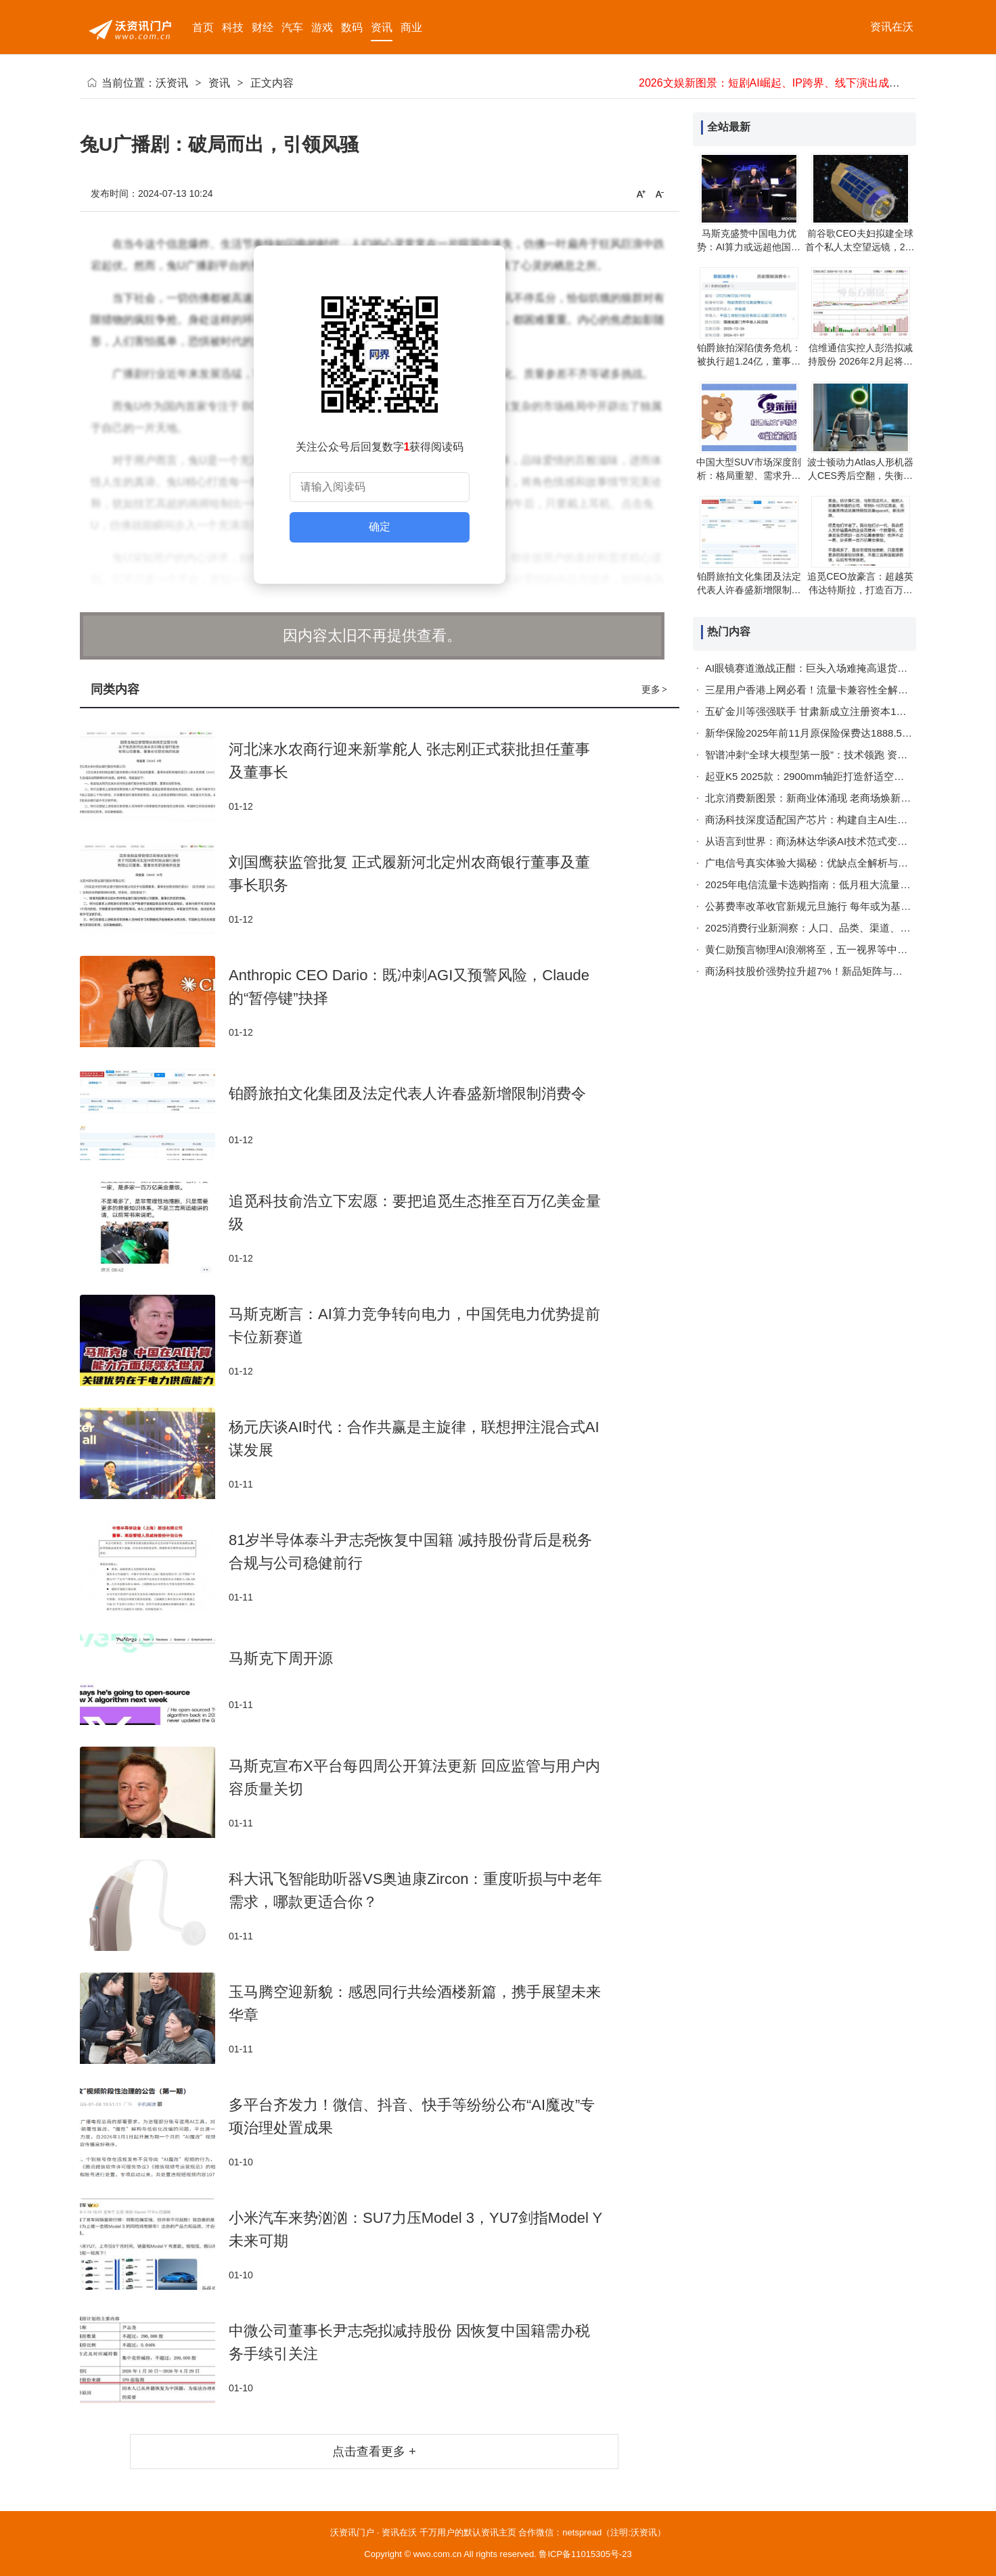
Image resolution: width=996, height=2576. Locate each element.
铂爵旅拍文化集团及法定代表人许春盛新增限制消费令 (407, 1093)
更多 (655, 689)
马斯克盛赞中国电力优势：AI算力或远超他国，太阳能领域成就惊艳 (748, 247)
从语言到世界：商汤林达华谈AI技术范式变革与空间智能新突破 (847, 841)
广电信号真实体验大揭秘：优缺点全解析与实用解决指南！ (837, 863)
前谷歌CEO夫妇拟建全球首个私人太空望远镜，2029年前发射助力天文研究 (860, 247)
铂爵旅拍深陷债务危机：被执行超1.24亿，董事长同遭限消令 (749, 361)
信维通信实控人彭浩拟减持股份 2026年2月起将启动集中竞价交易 (860, 361)
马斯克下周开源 (281, 1658)
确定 (379, 526)
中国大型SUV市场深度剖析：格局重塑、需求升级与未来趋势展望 (748, 476)
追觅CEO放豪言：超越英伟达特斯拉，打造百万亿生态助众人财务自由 (860, 590)
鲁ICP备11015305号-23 (585, 2554)
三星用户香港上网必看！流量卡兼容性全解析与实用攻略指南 (842, 689)
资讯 (219, 83)
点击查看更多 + (374, 2451)
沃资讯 (172, 83)
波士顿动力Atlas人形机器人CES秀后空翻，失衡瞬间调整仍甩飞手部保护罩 (860, 476)
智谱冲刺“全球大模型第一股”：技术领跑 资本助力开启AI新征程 (846, 754)
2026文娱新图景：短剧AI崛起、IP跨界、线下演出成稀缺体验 (785, 83)
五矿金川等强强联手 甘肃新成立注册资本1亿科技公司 (826, 711)
